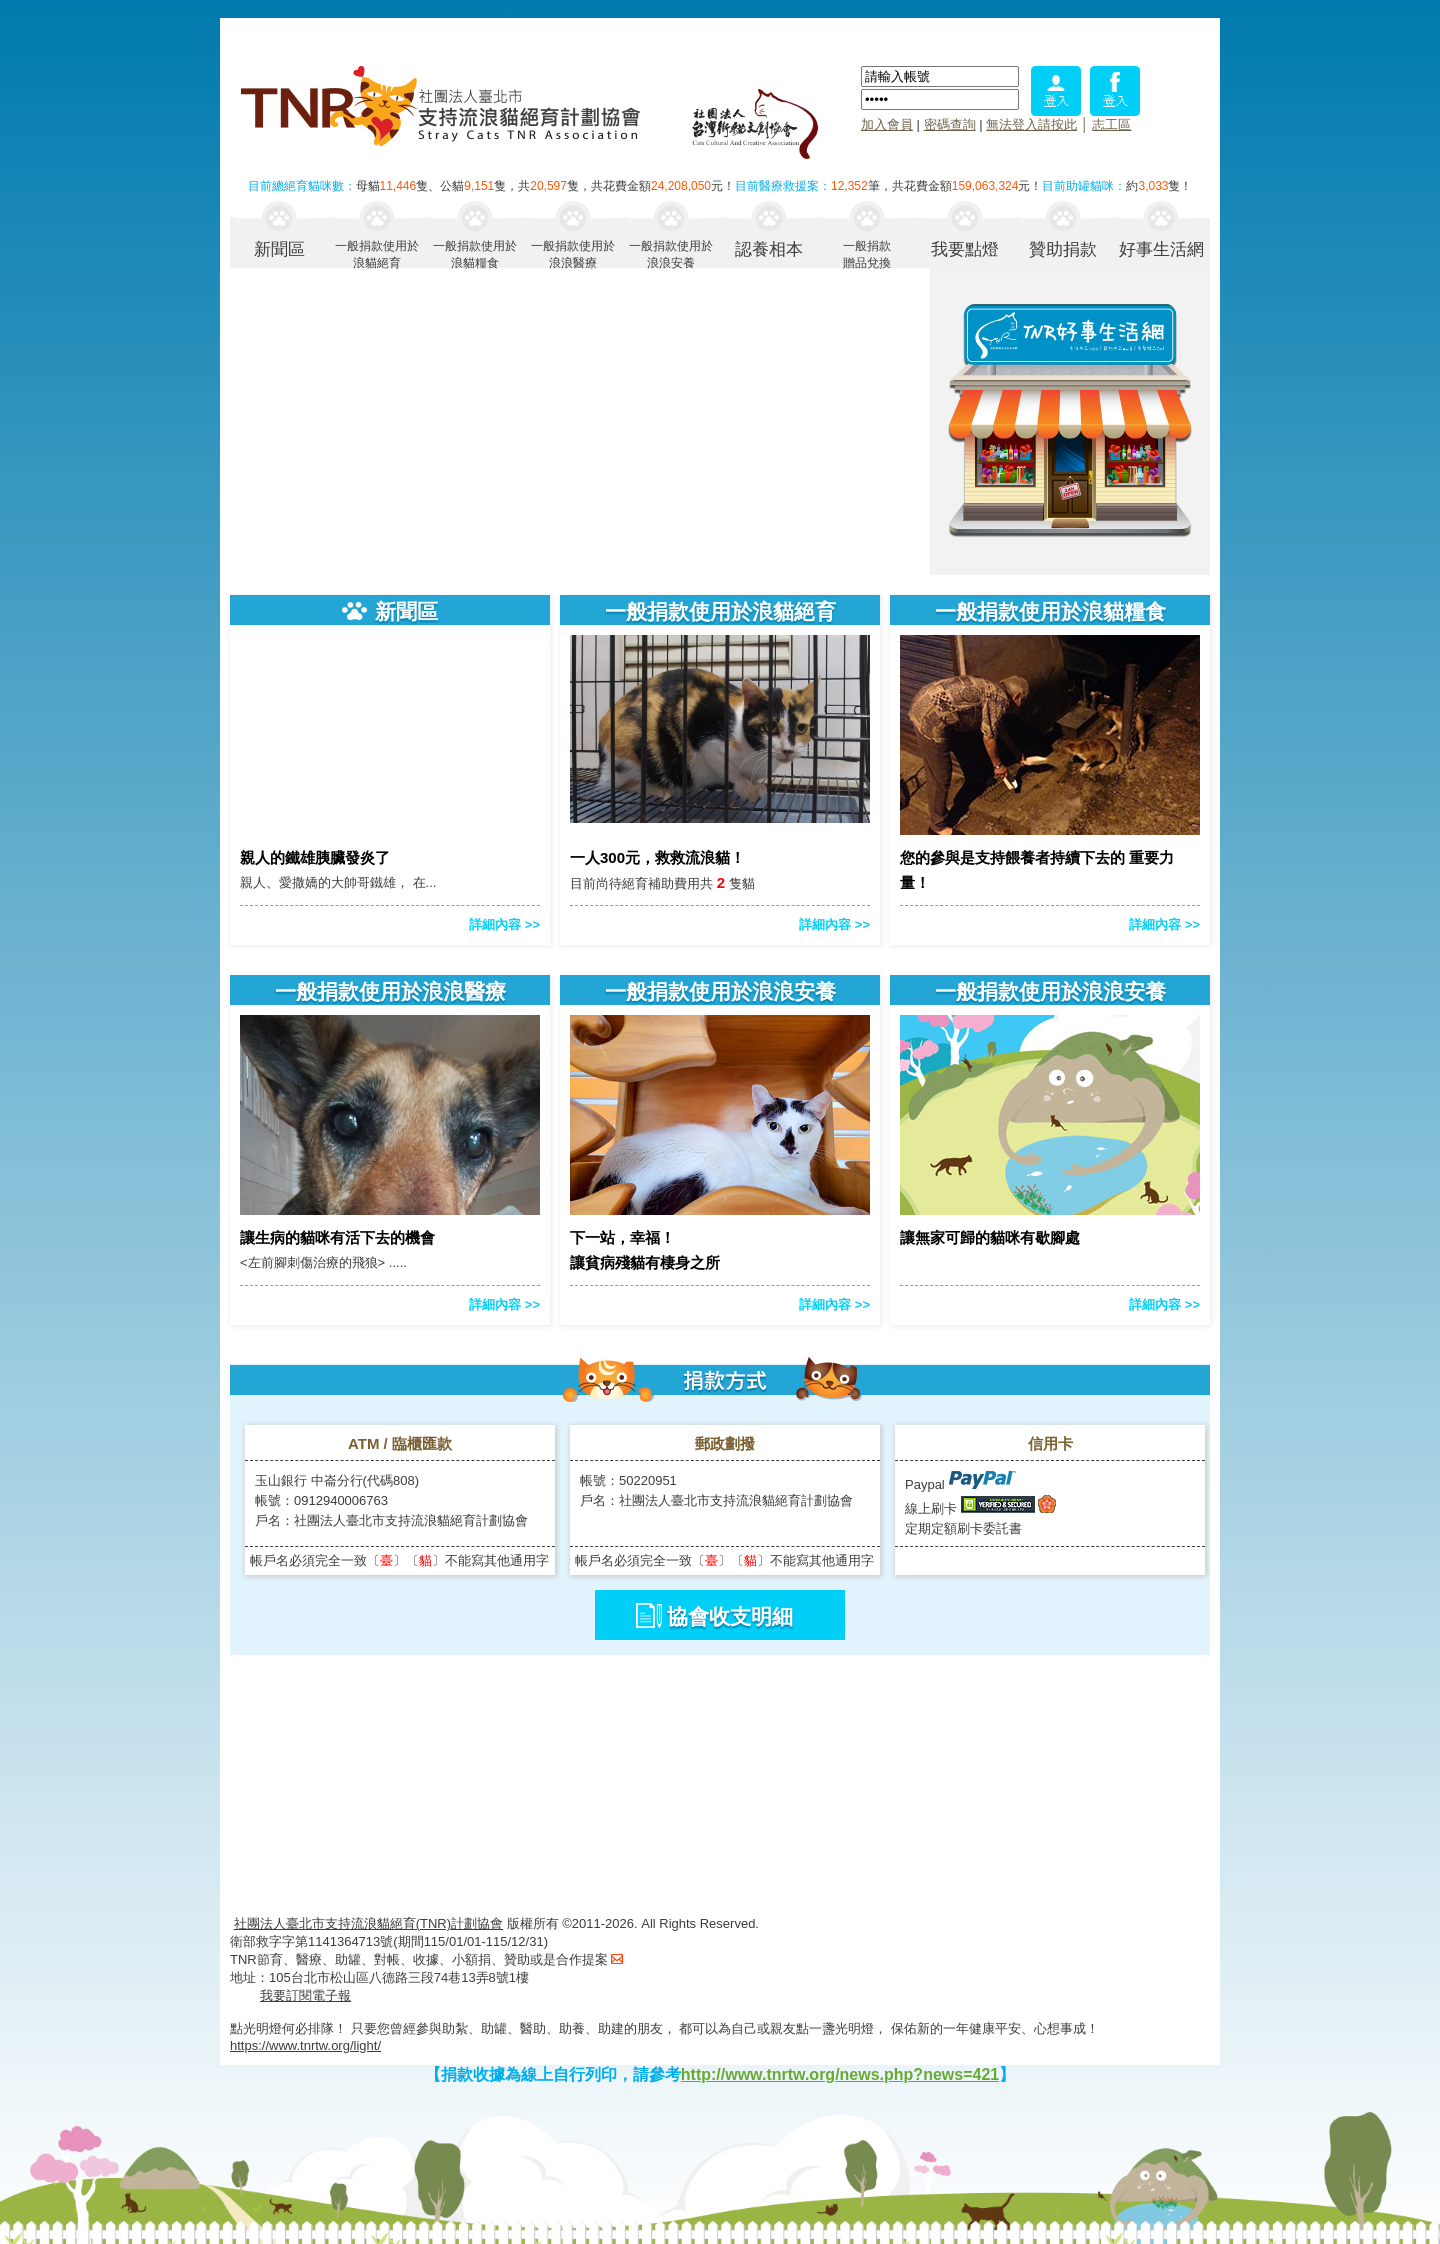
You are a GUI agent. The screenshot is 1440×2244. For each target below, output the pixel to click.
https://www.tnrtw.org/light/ (305, 2045)
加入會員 (887, 124)
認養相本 (769, 249)
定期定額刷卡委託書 (963, 1528)
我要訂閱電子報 (305, 1995)
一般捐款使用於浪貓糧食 (475, 253)
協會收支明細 (730, 1616)
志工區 (1111, 124)
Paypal (960, 1484)
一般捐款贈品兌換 (867, 253)
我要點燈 (965, 249)
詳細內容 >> (504, 924)
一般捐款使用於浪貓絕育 (377, 253)
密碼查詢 (950, 124)
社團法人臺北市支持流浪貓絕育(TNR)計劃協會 (368, 1923)
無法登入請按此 (1031, 124)
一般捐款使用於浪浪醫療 (573, 253)
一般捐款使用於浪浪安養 (671, 253)
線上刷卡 (931, 1508)
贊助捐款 (1063, 249)
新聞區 (279, 249)
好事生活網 (1161, 249)
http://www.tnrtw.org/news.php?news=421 (840, 2074)
